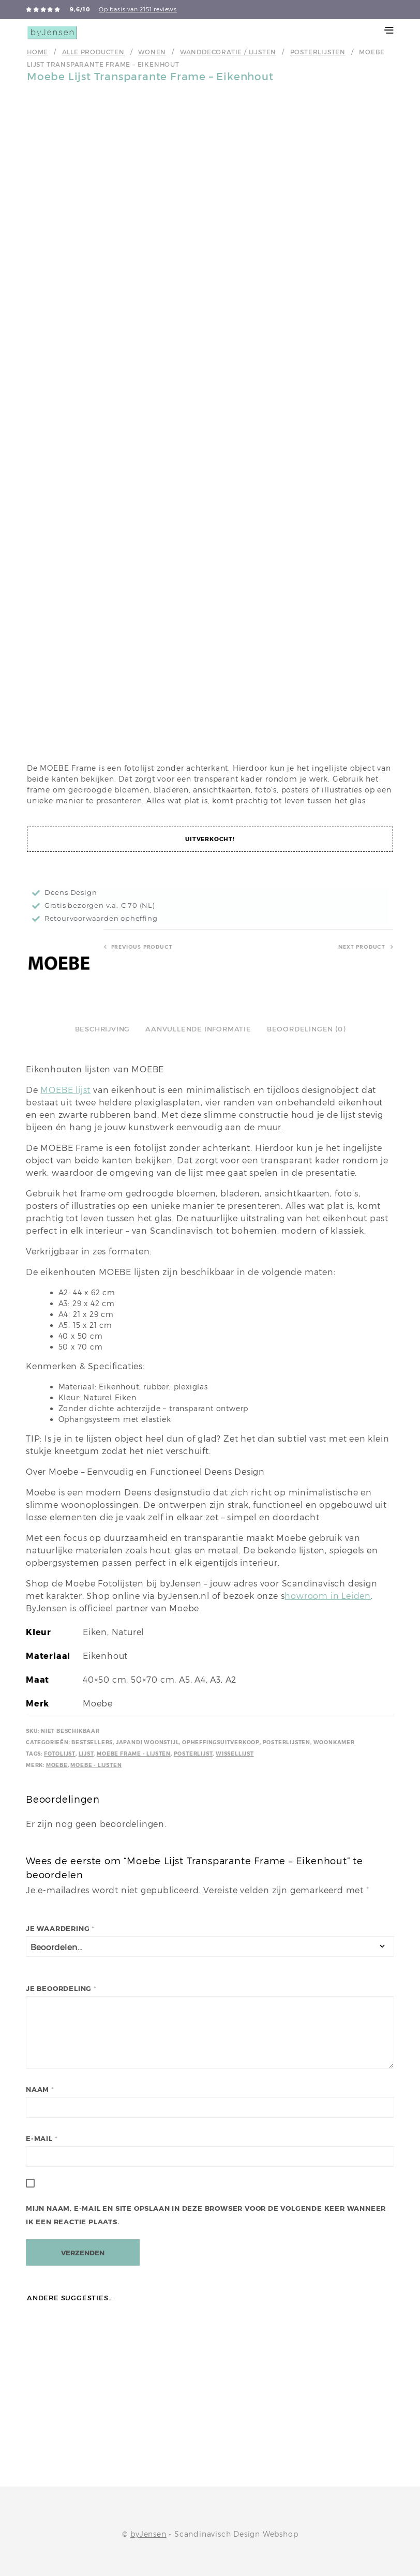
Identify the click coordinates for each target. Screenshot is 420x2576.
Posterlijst (193, 1753)
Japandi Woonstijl (147, 1742)
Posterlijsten (318, 52)
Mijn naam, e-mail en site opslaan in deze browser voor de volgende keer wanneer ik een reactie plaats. (206, 2215)
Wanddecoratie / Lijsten (228, 52)
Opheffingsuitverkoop (221, 1742)
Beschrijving (102, 1029)
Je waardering (60, 1928)
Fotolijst (60, 1753)
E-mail (41, 2138)
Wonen (152, 52)
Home (37, 52)
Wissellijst (235, 1753)
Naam (40, 2089)
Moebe (57, 1765)
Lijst (86, 1753)
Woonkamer (334, 1742)
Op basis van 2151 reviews (138, 9)
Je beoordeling (61, 1988)
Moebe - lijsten (96, 1765)
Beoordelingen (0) (306, 1029)
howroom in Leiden (327, 1596)
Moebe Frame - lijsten (134, 1753)
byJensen (148, 2531)
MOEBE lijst (65, 1090)
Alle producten (93, 52)
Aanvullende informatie (198, 1029)
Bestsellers (92, 1742)
